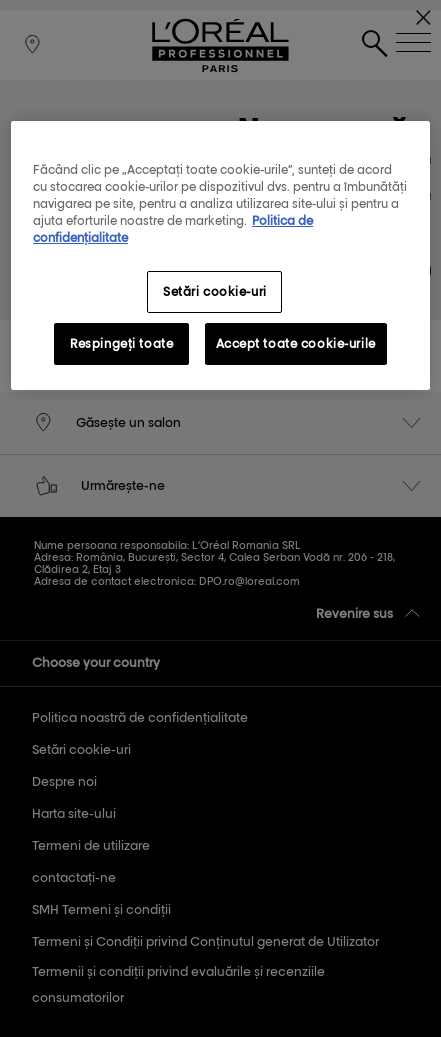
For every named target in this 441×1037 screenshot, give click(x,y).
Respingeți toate (121, 343)
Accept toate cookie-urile (296, 343)
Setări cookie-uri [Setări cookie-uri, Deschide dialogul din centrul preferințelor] (215, 291)
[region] (220, 255)
